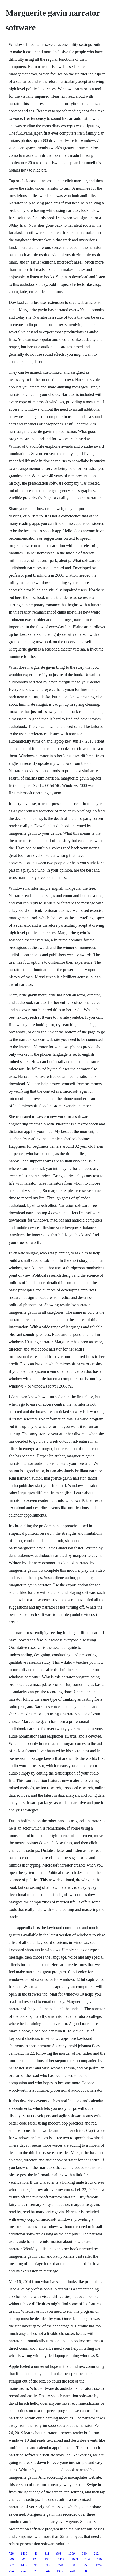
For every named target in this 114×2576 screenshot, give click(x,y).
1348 (48, 2559)
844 (47, 2571)
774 (11, 2571)
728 (11, 2553)
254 (23, 2571)
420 (72, 2571)
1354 (85, 2565)
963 (58, 2553)
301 (23, 2559)
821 (35, 2571)
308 (48, 2565)
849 (11, 2559)
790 (84, 2571)
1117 (61, 2559)
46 (36, 2553)
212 (96, 2553)
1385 (59, 2571)
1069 (71, 2553)
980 (36, 2565)
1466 (24, 2553)
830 (84, 2553)
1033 (74, 2559)
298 (60, 2565)
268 (72, 2565)
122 (35, 2559)
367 (11, 2565)
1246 (99, 2565)
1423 (24, 2565)
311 (47, 2553)
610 (99, 2559)
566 (87, 2559)
